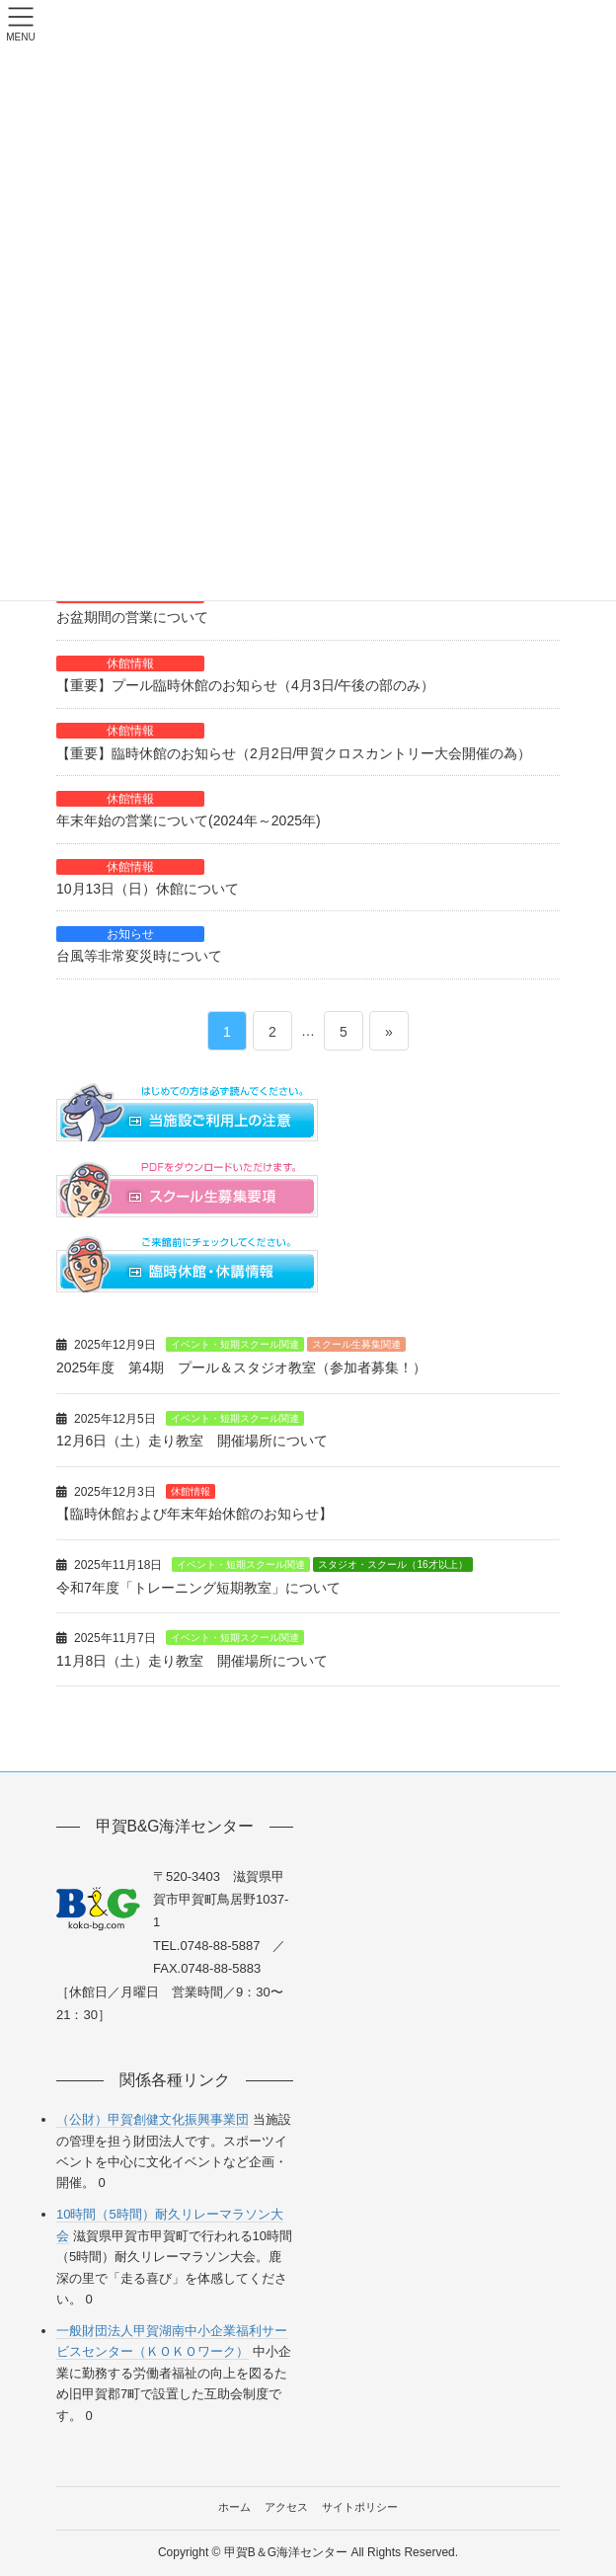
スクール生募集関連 (356, 1344)
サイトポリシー (360, 2507)
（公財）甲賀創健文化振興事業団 (152, 2119)
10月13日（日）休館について (147, 889)
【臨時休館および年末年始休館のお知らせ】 (194, 1514)
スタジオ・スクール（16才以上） (392, 1564)
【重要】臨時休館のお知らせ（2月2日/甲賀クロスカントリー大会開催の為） (293, 753)
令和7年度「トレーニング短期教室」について (198, 1588)
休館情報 (130, 663)
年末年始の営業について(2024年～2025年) (188, 820)
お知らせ (130, 934)
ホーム (234, 2507)
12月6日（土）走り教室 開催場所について (192, 1440)
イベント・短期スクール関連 (235, 1344)
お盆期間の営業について (132, 617)
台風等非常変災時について (139, 956)
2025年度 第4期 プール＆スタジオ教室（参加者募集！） (241, 1367)
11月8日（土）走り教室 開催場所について (192, 1661)
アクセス (286, 2507)
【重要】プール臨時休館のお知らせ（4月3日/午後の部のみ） (245, 685)
